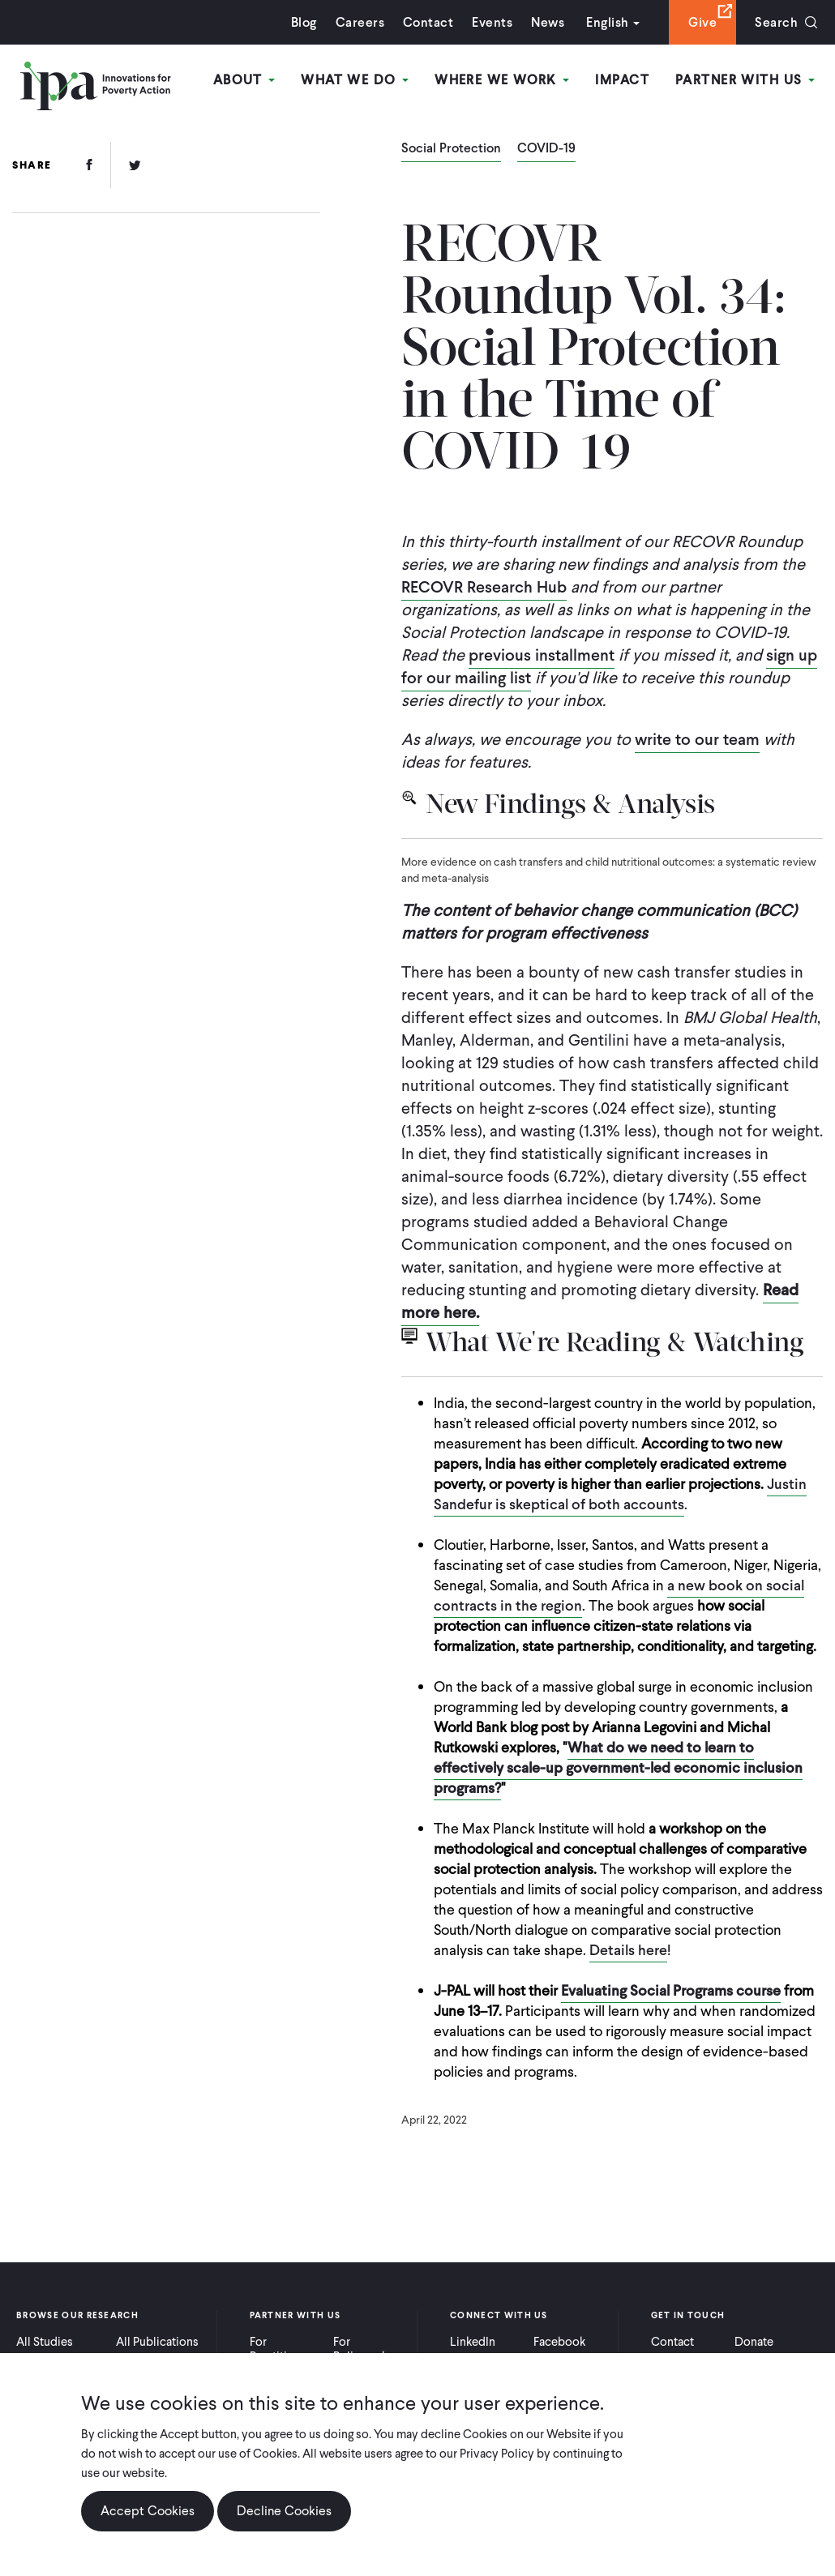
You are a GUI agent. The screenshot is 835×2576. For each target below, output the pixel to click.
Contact (428, 22)
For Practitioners (283, 2349)
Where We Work (502, 79)
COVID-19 (546, 149)
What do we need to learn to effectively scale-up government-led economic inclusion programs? (618, 1767)
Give (702, 22)
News (547, 22)
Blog (304, 22)
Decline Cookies (284, 2510)
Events (492, 22)
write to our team (697, 739)
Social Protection (451, 149)
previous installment (541, 655)
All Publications (157, 2341)
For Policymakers (368, 2349)
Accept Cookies (148, 2510)
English (607, 22)
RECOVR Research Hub (484, 587)
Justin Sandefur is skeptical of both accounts (620, 1494)
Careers (360, 22)
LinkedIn (472, 2341)
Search (776, 22)
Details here (628, 1950)
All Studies (44, 2341)
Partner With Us (745, 79)
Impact (622, 79)
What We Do (355, 79)
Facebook (559, 2341)
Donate (753, 2341)
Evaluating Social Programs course (671, 1990)
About (244, 79)
